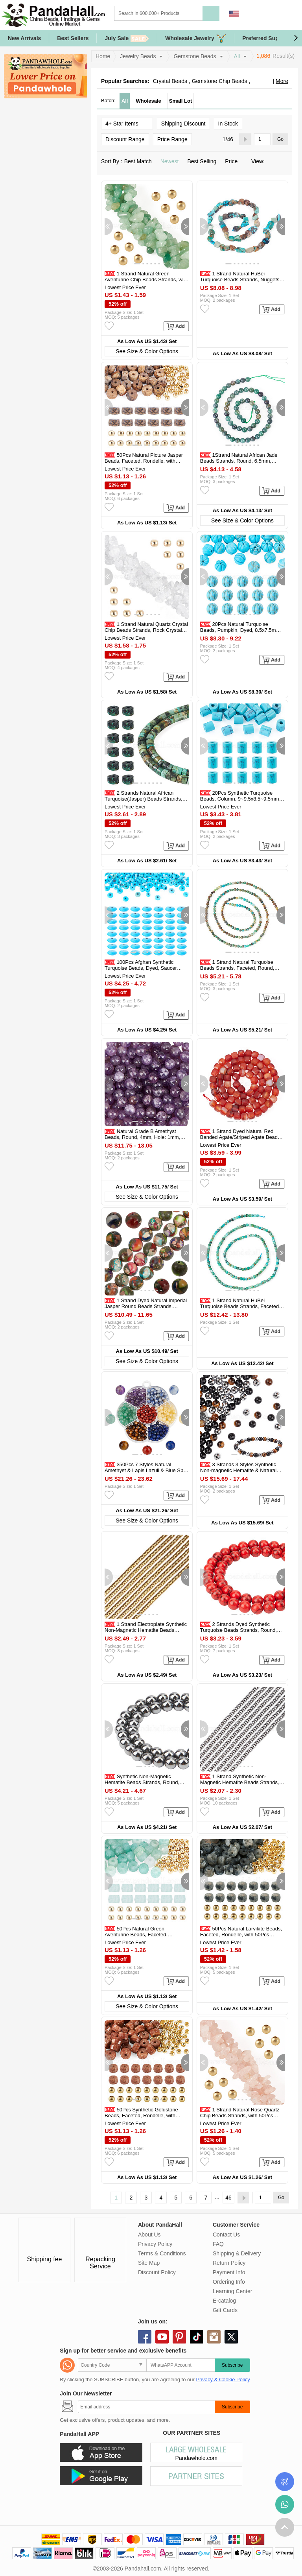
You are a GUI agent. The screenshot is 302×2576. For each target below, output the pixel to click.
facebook (144, 2336)
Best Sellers (72, 38)
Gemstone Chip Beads (219, 81)
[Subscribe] (146, 2407)
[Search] (190, 13)
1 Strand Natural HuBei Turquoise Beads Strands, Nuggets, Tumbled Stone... (240, 279)
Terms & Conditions (162, 2253)
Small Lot (180, 101)
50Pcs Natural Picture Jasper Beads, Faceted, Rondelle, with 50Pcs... (144, 461)
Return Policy (229, 2263)
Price (234, 161)
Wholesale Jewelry (195, 38)
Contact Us (226, 2234)
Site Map (149, 2263)
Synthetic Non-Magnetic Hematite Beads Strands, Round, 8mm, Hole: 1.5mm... (142, 1782)
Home (103, 56)
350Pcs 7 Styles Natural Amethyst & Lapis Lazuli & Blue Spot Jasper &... (146, 1470)
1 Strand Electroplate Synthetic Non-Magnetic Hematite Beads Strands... (146, 1630)
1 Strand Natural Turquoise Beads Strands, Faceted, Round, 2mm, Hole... (237, 968)
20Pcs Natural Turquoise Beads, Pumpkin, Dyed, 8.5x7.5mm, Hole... (241, 630)
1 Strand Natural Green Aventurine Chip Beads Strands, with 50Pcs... (146, 279)
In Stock (228, 123)
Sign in (252, 13)
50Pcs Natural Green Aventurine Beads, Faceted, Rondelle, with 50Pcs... (136, 1934)
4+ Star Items (127, 123)
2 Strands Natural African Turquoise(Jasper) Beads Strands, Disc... (143, 799)
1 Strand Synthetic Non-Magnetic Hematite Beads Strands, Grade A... (239, 1782)
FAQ (218, 2244)
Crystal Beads (170, 81)
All (237, 56)
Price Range (172, 139)
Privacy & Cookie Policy (223, 2379)
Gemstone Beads (194, 56)
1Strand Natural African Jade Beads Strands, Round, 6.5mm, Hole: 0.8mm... (239, 461)
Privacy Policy (155, 2244)
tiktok (196, 2336)
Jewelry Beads (138, 56)
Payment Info (229, 2272)
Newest (172, 161)
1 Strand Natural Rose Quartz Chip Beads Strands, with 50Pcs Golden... (240, 2115)
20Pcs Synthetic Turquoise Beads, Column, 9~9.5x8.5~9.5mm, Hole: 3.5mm (240, 799)
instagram (214, 2336)
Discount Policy (157, 2272)
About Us (149, 2234)
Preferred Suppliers (267, 38)
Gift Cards (225, 2310)
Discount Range (125, 139)
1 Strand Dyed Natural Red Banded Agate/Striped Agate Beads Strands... (240, 1137)
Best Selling (204, 161)
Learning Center (232, 2291)
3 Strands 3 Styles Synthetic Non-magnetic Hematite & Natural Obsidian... (238, 1470)
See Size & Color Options (147, 351)
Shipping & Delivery (237, 2253)
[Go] (262, 139)
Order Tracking (284, 2481)
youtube (162, 2336)
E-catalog (224, 2300)
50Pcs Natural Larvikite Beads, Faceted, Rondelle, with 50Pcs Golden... (241, 1934)
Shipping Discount (183, 123)
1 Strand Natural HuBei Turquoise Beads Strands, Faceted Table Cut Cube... (239, 1306)
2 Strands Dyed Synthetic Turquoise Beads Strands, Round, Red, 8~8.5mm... (238, 1630)
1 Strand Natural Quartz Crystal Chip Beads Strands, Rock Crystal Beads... (146, 630)
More (282, 81)
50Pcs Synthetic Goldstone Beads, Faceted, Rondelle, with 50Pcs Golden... (141, 2115)
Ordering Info (229, 2282)
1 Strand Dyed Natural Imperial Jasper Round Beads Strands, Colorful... (146, 1306)
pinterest (179, 2336)
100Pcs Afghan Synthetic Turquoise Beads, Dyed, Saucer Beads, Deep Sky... (141, 968)
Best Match (140, 161)
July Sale (127, 38)
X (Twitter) (231, 2336)
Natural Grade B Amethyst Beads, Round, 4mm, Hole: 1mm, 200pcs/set (142, 1137)
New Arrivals (24, 38)
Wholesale (148, 101)
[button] (295, 38)
